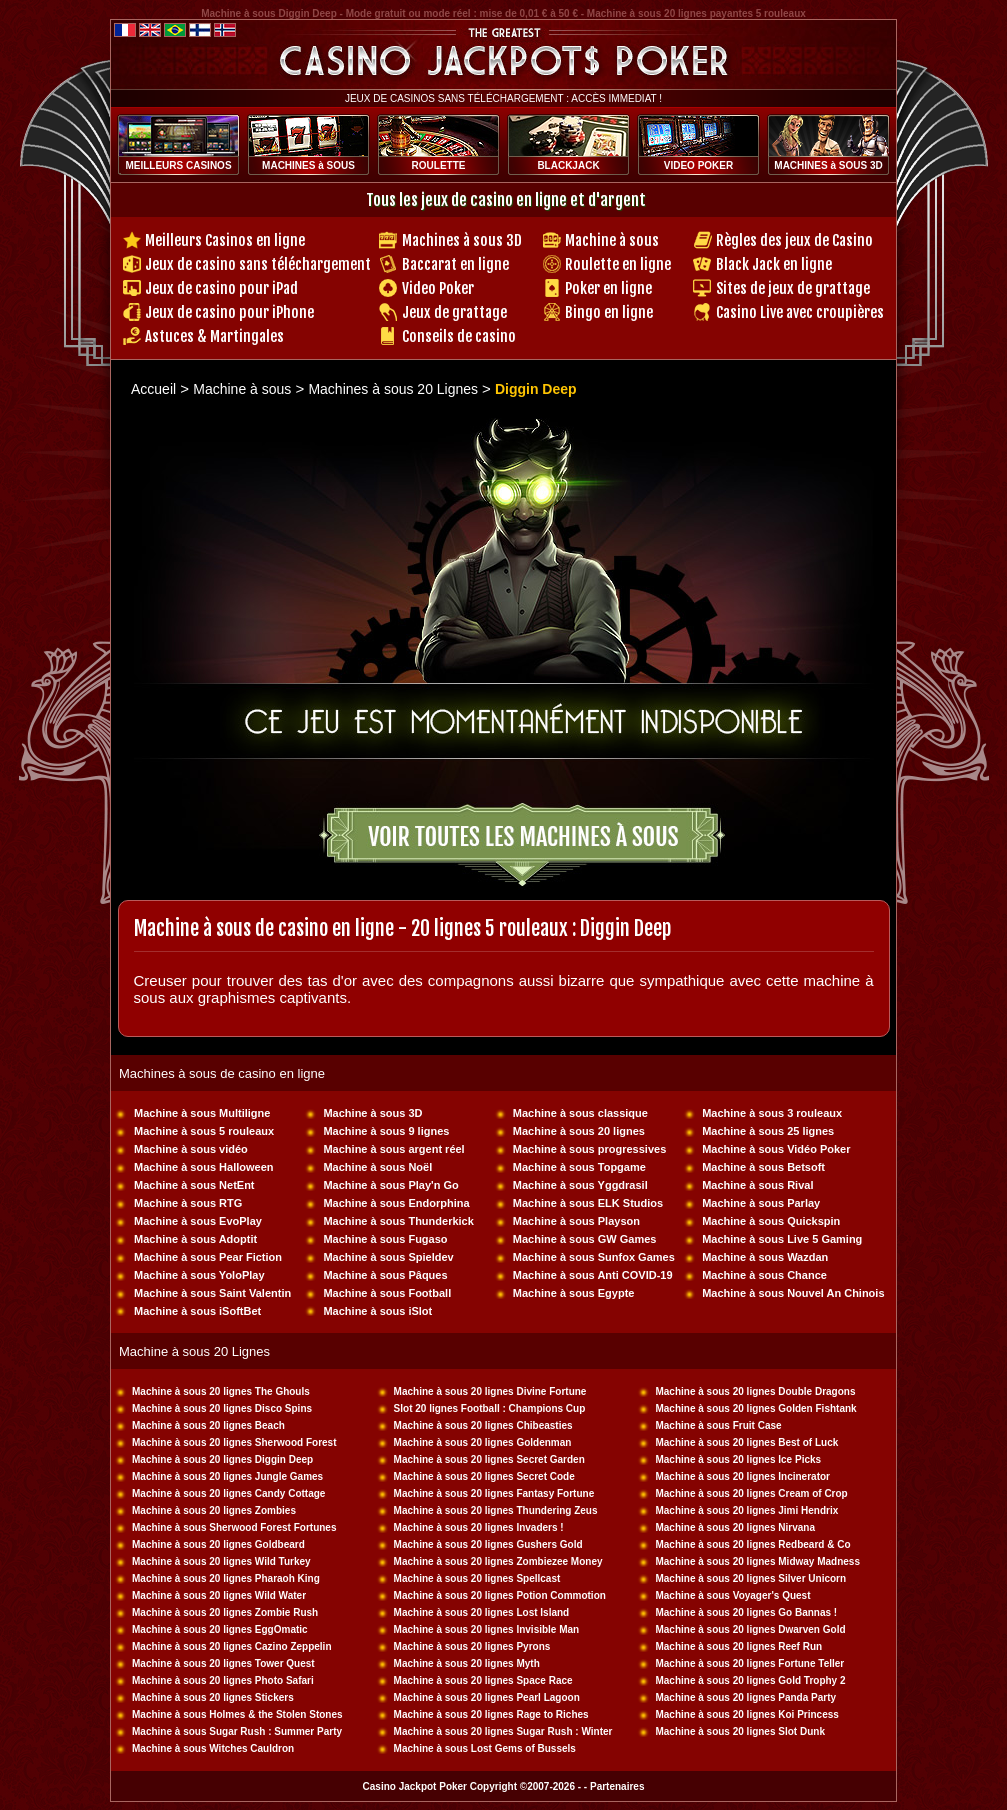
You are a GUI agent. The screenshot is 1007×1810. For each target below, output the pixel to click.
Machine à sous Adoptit (195, 1239)
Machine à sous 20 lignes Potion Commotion (500, 1595)
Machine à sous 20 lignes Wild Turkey (221, 1561)
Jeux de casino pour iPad (221, 288)
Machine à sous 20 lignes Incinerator (742, 1476)
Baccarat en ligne (455, 264)
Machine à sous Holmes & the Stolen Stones (237, 1714)
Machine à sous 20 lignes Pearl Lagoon (487, 1697)
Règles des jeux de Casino (794, 240)
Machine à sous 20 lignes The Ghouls (221, 1391)
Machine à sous (612, 240)
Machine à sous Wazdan (765, 1257)
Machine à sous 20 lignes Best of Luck (746, 1442)
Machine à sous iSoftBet (197, 1311)
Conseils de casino (459, 336)
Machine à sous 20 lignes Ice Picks (738, 1459)
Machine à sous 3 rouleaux (772, 1113)
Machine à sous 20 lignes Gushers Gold (488, 1544)
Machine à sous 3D (372, 1113)
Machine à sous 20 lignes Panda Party (745, 1697)
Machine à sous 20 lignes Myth (467, 1663)
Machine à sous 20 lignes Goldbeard (218, 1544)
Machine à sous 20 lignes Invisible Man (487, 1629)
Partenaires (617, 1786)
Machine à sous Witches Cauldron (213, 1748)
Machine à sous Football (387, 1293)
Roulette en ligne (618, 264)
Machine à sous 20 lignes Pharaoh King (226, 1578)
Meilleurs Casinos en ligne (225, 240)
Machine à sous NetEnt (194, 1185)
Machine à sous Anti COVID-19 (593, 1275)
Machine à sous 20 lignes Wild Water (219, 1595)
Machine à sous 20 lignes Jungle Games (227, 1476)
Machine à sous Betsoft (763, 1167)
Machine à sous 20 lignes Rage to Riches (491, 1714)
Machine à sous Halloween (203, 1167)
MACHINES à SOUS (308, 165)
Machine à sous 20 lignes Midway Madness (757, 1561)
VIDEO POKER (698, 165)
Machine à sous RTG (188, 1203)
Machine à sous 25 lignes (768, 1131)
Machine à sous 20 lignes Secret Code (484, 1476)
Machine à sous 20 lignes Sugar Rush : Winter (503, 1731)
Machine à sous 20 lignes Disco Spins (222, 1408)
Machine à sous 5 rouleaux (204, 1131)
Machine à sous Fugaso (385, 1239)
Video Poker (438, 288)
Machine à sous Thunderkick (398, 1221)
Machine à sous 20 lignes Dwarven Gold (750, 1629)
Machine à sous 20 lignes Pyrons (472, 1646)
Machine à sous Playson (576, 1221)
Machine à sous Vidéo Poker (776, 1149)
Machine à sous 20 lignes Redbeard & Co (752, 1544)
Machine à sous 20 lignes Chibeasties (483, 1425)
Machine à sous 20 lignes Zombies (214, 1510)
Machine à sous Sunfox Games (594, 1257)
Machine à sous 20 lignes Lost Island (482, 1612)
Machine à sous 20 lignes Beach (208, 1425)
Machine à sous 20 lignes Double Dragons (755, 1391)
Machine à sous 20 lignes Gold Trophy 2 (750, 1680)
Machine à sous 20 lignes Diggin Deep (222, 1459)
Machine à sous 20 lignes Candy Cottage (228, 1493)
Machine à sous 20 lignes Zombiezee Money (498, 1561)
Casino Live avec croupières (800, 312)
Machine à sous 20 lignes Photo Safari (223, 1680)
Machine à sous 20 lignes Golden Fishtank (755, 1408)
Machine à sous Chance (764, 1275)
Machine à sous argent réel (393, 1149)
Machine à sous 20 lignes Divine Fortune (490, 1391)
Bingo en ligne (609, 312)
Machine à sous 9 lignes (386, 1131)
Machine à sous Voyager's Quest (732, 1595)
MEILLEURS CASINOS (178, 165)
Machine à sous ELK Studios (588, 1203)
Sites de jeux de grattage (793, 288)
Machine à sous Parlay (761, 1203)
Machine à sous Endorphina (396, 1203)
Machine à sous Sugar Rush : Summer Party (237, 1731)
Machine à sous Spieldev (388, 1257)
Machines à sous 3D (462, 240)
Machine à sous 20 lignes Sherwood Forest (234, 1442)
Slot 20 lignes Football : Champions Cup (490, 1408)
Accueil (153, 389)
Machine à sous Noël (377, 1167)
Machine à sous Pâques (385, 1275)
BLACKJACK (568, 165)
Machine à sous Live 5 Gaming (782, 1239)
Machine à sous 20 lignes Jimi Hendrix (746, 1510)
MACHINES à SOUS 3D (828, 165)
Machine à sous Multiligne (202, 1113)
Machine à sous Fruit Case (718, 1425)
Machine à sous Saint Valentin (212, 1293)
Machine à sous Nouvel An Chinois (793, 1293)
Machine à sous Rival (757, 1185)
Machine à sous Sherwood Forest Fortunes (234, 1527)
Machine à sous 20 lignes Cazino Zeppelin (232, 1646)
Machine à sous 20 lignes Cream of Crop (751, 1493)
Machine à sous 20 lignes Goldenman (483, 1442)
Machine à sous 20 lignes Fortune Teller (749, 1663)
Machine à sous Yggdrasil (580, 1185)
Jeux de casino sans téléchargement (258, 264)
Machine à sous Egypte (574, 1293)
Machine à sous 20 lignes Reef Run (738, 1646)
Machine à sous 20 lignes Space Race (483, 1680)
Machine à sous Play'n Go (390, 1185)
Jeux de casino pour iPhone (229, 312)
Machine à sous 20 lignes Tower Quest (223, 1663)
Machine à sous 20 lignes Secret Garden (489, 1459)
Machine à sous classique (580, 1113)
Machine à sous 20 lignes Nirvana (735, 1527)
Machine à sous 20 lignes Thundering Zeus (496, 1510)
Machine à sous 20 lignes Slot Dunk (740, 1731)
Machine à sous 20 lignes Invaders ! (479, 1527)
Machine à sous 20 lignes (579, 1131)
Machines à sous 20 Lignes (395, 389)
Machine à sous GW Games (585, 1239)
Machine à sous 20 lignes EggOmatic (220, 1629)
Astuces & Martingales (214, 336)
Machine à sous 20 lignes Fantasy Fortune (494, 1493)
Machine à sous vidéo (191, 1149)
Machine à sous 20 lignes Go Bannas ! (746, 1612)
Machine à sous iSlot (377, 1311)
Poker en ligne (608, 288)
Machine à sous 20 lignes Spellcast (477, 1578)
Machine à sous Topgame (579, 1167)
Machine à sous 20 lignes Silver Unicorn (750, 1578)
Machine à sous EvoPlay (198, 1221)
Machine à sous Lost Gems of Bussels (485, 1748)
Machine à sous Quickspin (771, 1221)
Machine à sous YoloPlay (199, 1275)
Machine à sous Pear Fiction (208, 1257)
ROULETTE (439, 165)
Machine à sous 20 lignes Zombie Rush (225, 1612)
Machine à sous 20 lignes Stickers (213, 1697)
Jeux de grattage (454, 312)
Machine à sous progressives (589, 1149)
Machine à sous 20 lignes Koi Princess (746, 1714)
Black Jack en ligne (774, 264)
